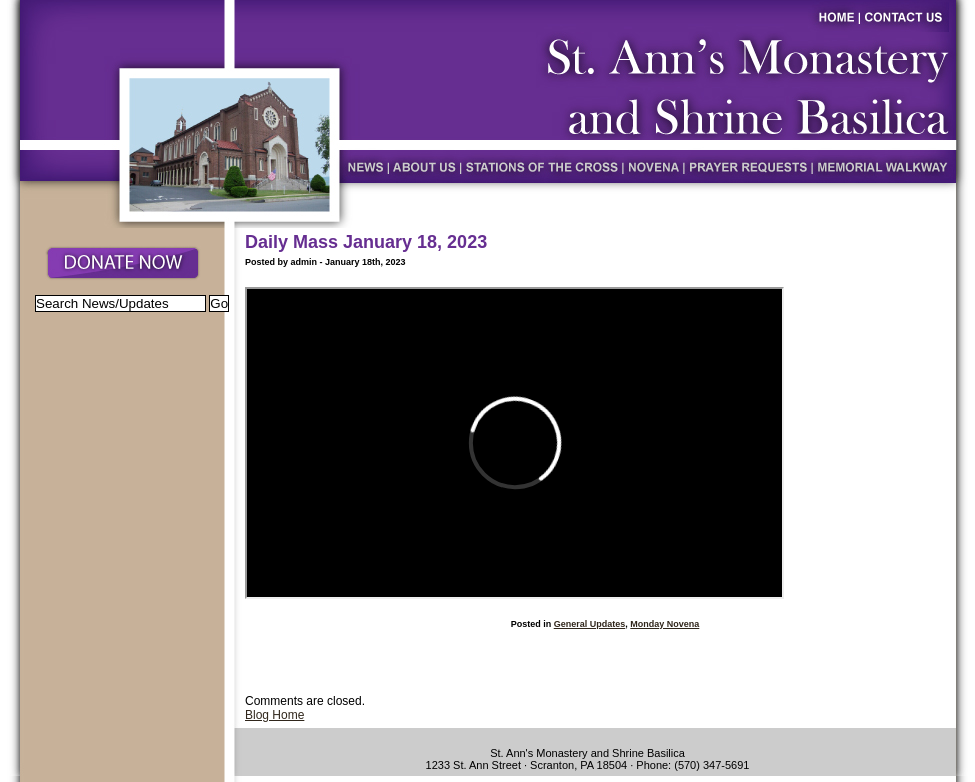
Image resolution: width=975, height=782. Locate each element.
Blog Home (274, 715)
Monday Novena (664, 624)
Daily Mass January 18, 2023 (366, 242)
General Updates (590, 624)
